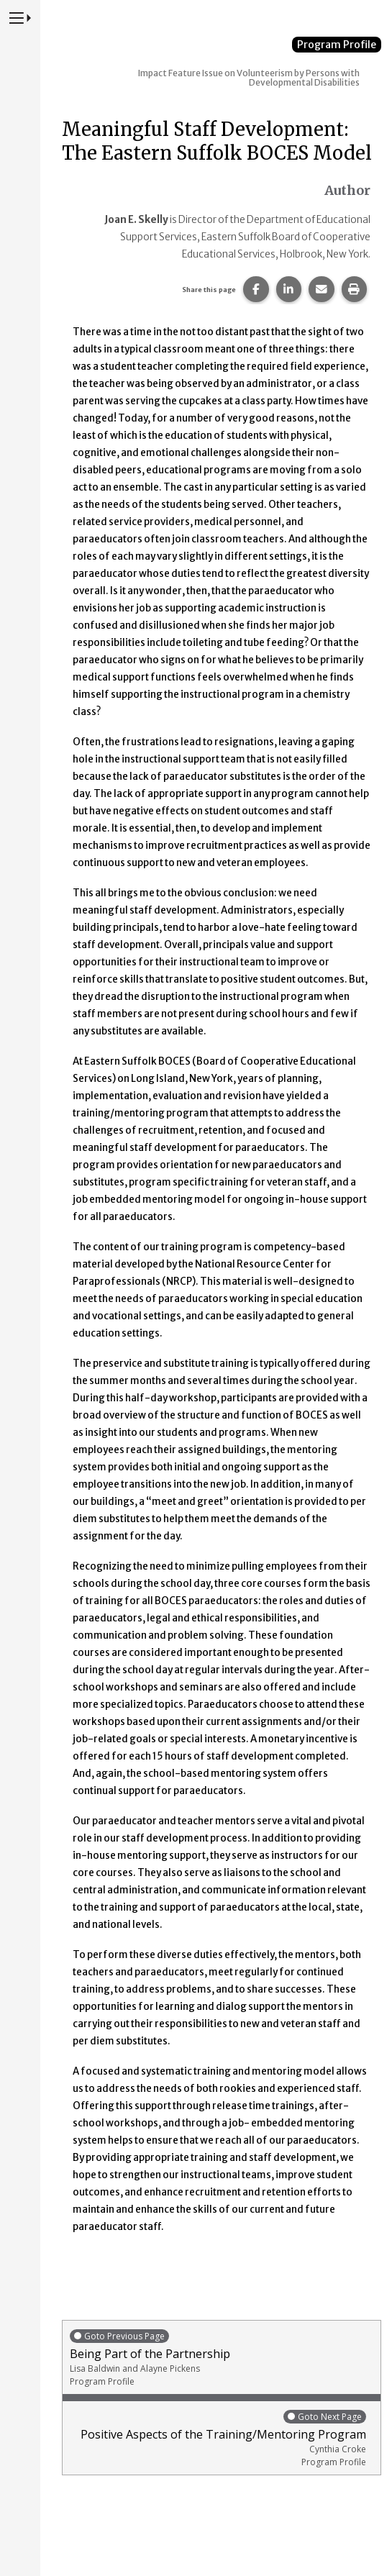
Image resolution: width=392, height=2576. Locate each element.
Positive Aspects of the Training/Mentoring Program (218, 2438)
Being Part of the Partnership (221, 2358)
